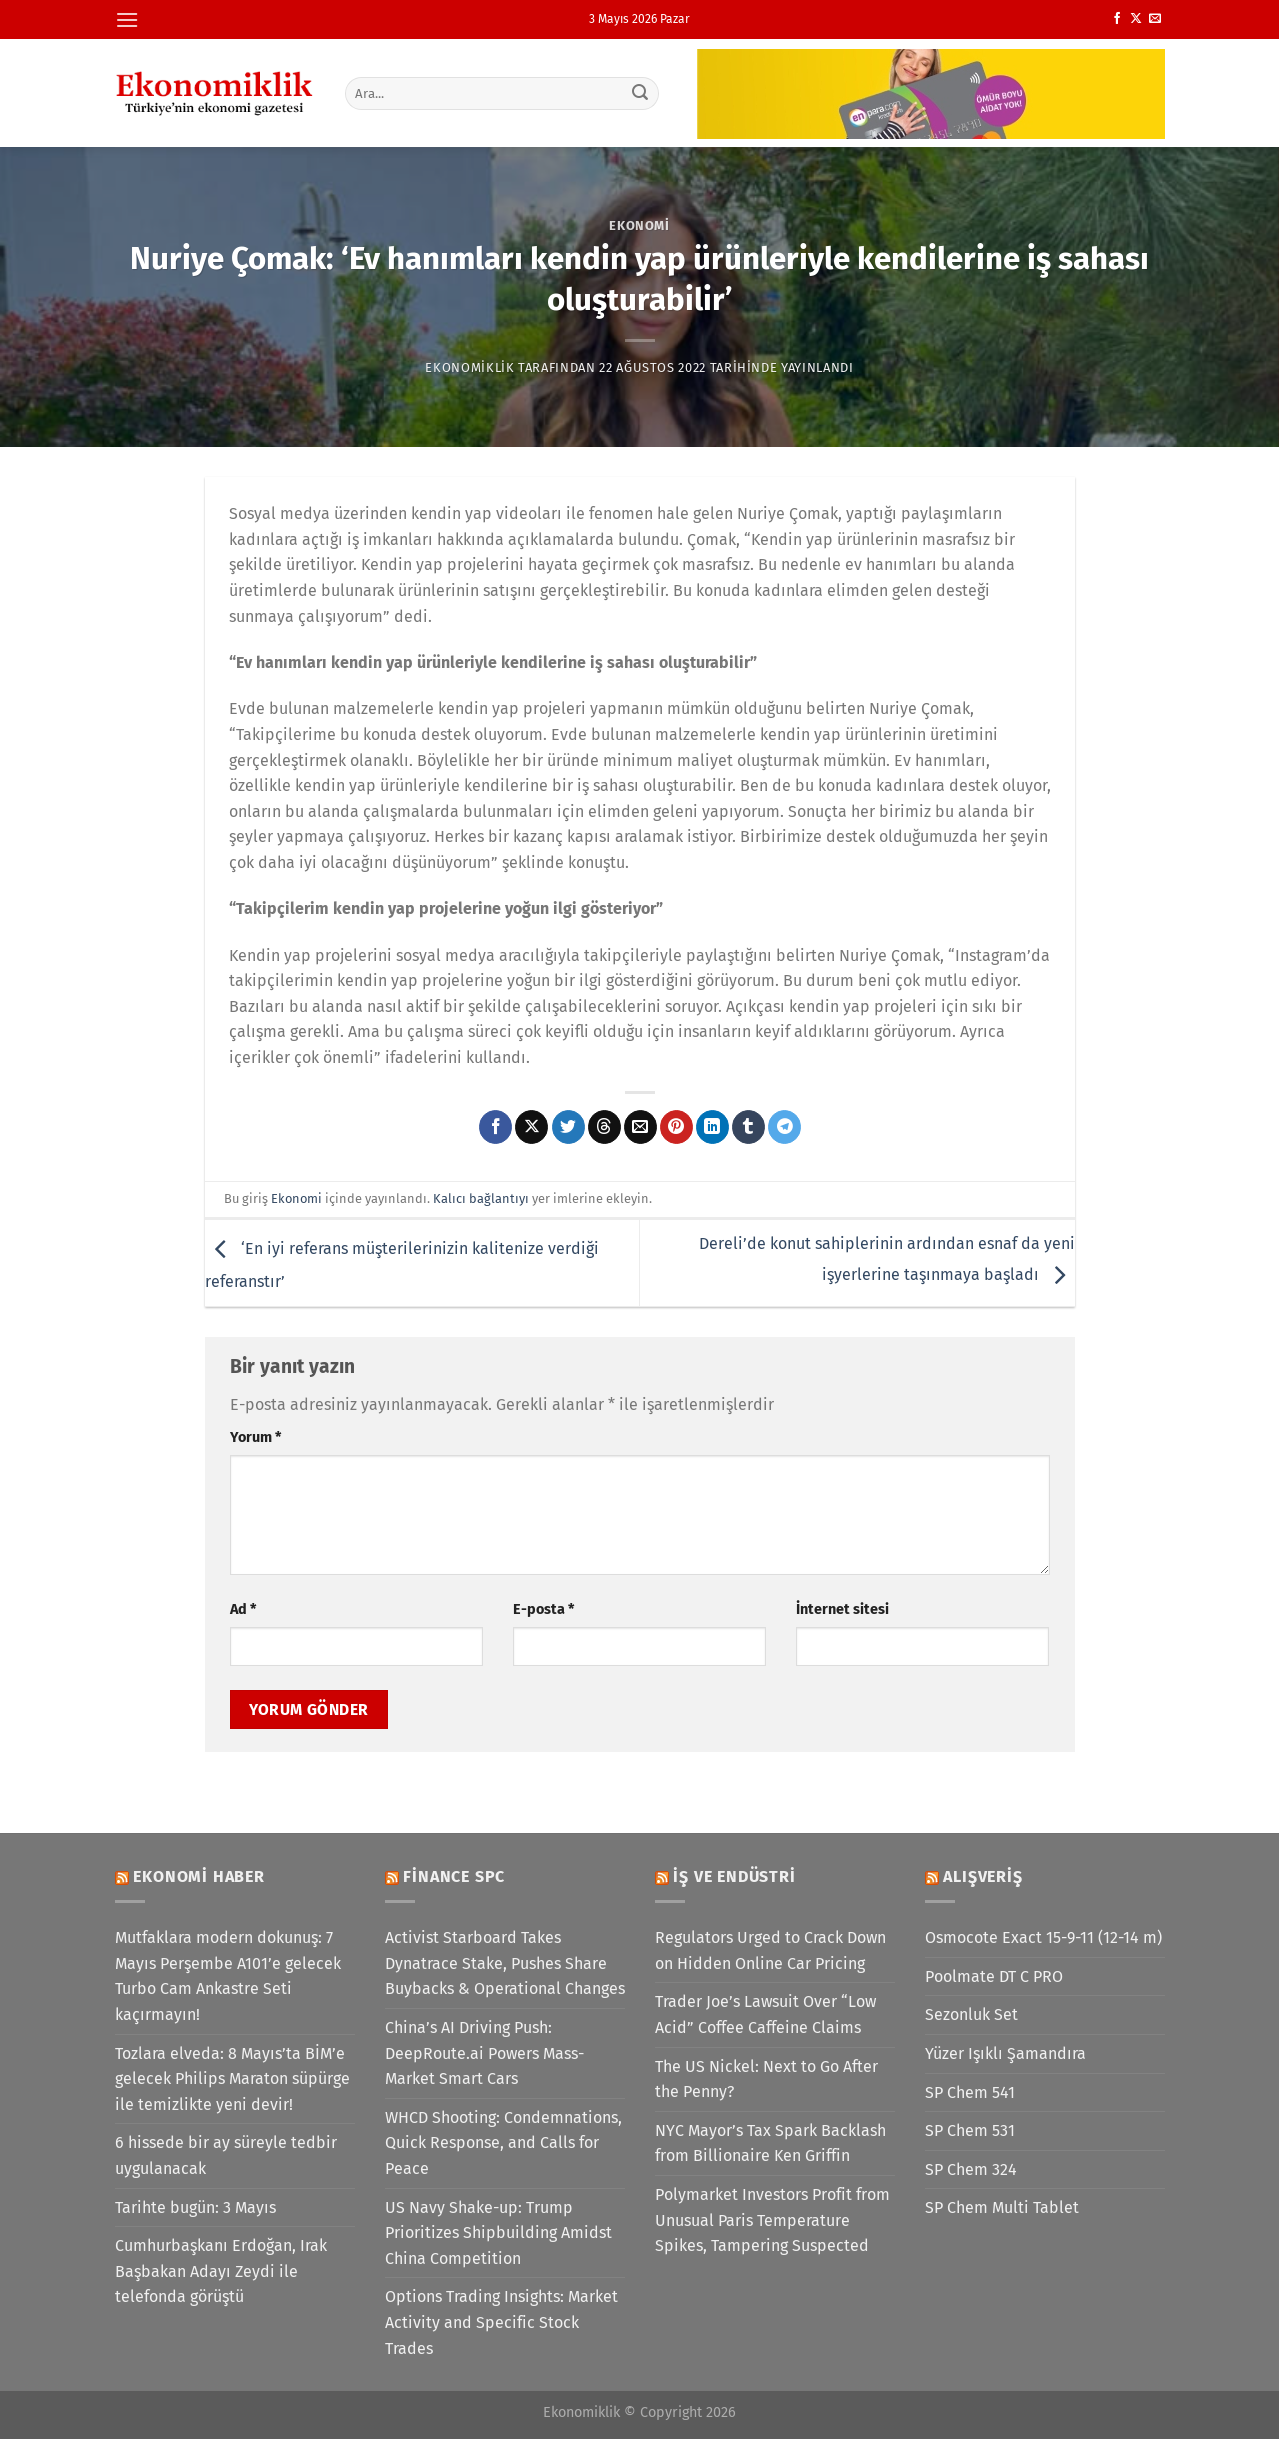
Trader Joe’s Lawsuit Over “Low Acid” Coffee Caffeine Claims (765, 2014)
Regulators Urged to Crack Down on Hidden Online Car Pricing (770, 1950)
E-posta (543, 1609)
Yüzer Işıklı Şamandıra (1005, 2053)
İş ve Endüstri (734, 1876)
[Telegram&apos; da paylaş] (784, 1127)
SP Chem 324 (971, 2169)
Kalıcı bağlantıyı (481, 1198)
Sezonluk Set (971, 2014)
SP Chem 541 (970, 2092)
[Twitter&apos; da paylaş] (568, 1127)
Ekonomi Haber (198, 1876)
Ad (243, 1609)
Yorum (255, 1437)
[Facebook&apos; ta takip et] (1117, 19)
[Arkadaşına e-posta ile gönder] (640, 1127)
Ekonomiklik (469, 367)
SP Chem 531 (970, 2130)
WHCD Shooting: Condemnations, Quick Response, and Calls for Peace (503, 2143)
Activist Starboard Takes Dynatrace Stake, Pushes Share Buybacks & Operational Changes (505, 1963)
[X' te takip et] (1136, 19)
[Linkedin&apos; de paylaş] (712, 1127)
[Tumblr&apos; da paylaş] (748, 1127)
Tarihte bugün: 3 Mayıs (195, 2207)
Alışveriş (982, 1876)
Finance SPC (454, 1876)
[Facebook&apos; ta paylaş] (495, 1127)
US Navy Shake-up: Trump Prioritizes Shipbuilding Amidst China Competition (498, 2233)
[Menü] (127, 19)
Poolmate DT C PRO (994, 1976)
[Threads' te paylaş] (604, 1127)
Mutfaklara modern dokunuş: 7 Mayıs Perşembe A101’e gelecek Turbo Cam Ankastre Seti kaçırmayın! (228, 1976)
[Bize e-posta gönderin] (1155, 19)
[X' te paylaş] (531, 1127)
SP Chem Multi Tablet (1002, 2207)
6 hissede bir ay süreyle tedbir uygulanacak (226, 2155)
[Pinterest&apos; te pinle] (676, 1127)
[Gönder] (640, 93)
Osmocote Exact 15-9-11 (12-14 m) (1043, 1937)
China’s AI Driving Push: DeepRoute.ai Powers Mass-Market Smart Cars (484, 2053)
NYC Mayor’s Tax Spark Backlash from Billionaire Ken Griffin (770, 2143)
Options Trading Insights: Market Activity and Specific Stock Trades (501, 2322)
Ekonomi (639, 225)
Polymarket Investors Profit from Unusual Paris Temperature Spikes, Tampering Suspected (772, 2220)
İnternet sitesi (842, 1609)
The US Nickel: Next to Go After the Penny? (766, 2079)
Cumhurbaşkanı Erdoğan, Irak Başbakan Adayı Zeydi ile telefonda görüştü (221, 2271)
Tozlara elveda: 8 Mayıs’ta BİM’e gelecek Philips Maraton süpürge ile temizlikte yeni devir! (232, 2079)
